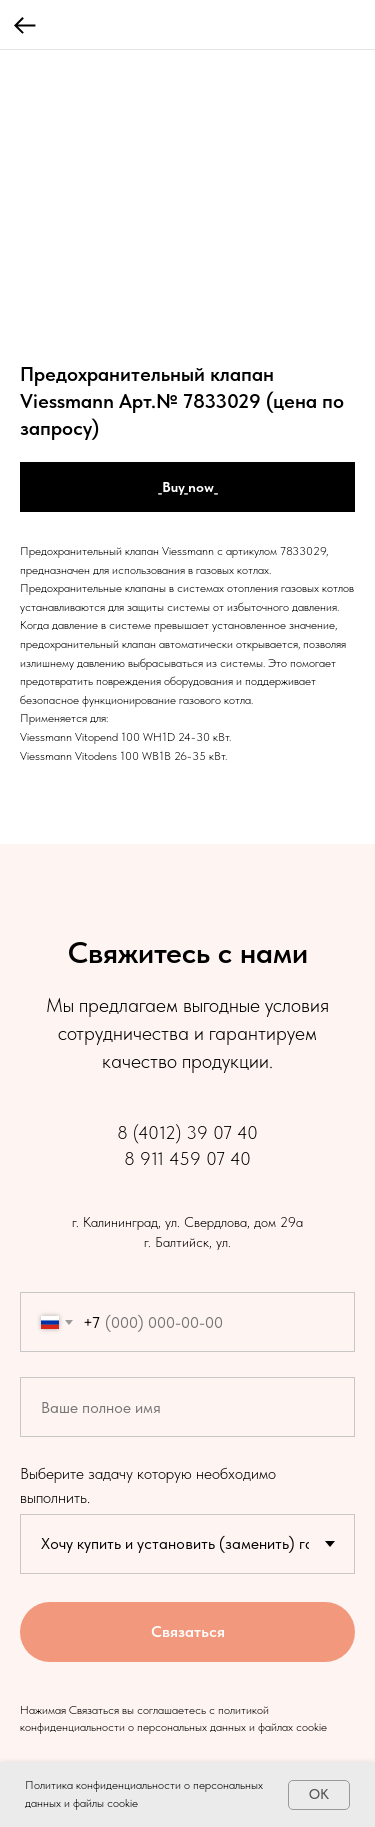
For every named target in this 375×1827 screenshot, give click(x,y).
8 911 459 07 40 (187, 1158)
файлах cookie (292, 1727)
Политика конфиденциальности (103, 1785)
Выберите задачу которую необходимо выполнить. (148, 1485)
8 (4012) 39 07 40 (187, 1132)
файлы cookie (105, 1803)
